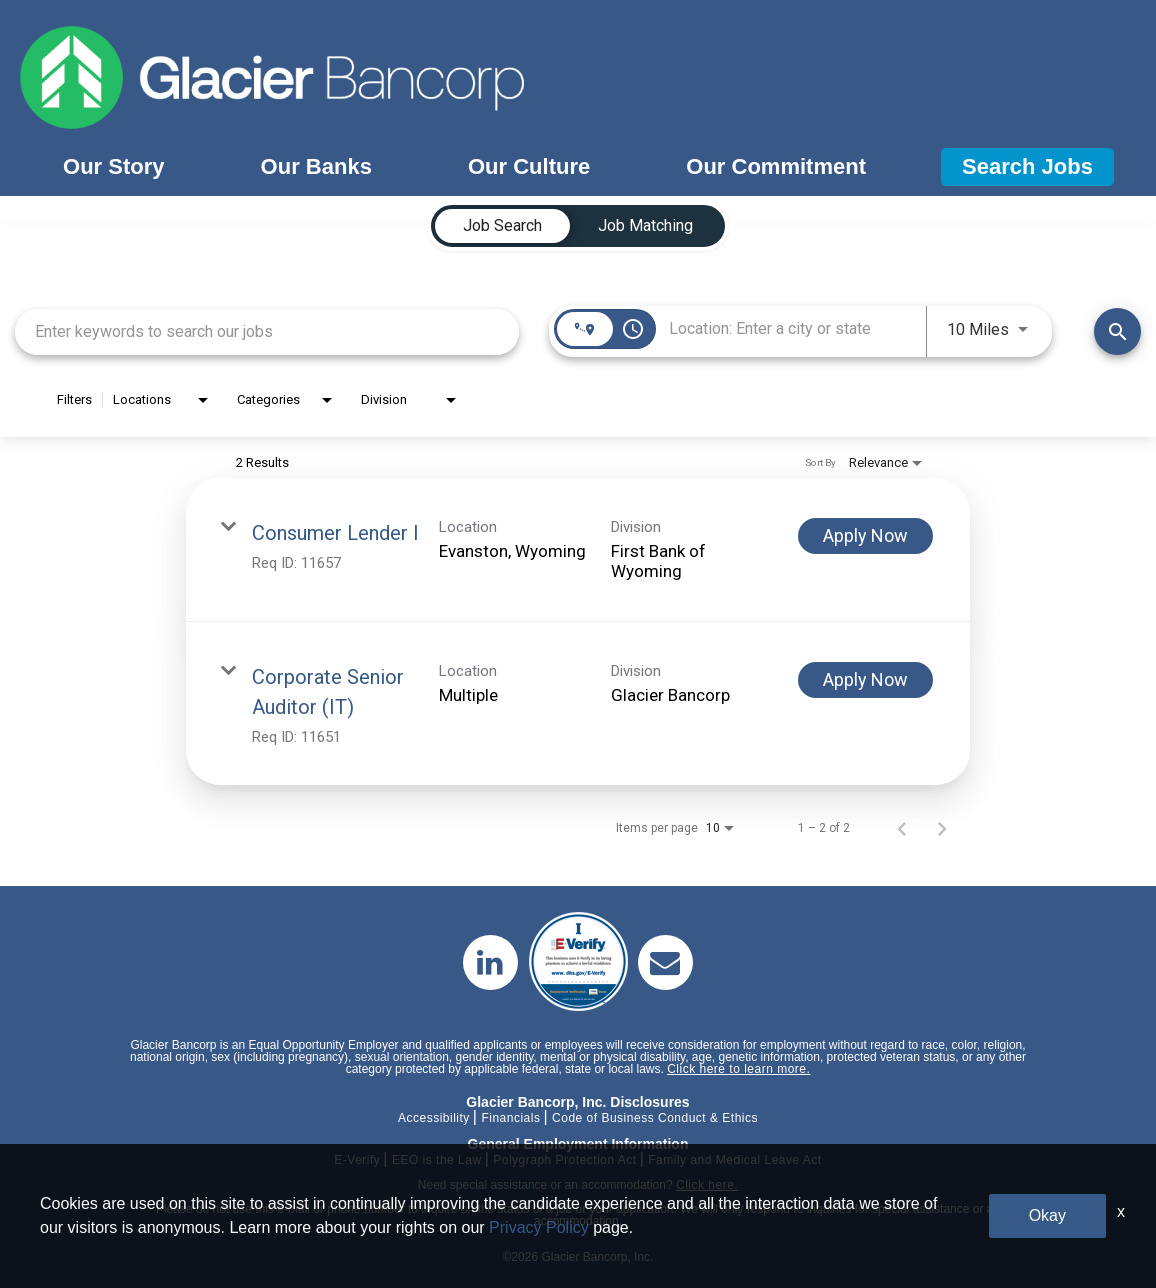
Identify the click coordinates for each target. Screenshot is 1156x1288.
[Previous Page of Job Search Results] (902, 828)
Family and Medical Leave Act (734, 1160)
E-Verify (357, 1160)
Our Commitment (776, 166)
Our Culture (529, 166)
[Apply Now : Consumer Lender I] (865, 536)
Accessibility (434, 1118)
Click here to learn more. (738, 1069)
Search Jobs (1027, 166)
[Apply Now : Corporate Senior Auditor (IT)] (865, 680)
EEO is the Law (437, 1160)
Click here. (707, 1185)
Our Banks (316, 166)
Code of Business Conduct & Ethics (655, 1118)
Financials (510, 1118)
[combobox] (267, 331)
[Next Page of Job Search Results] (942, 828)
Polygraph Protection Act (564, 1160)
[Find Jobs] (1117, 331)
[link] (578, 550)
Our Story (113, 166)
